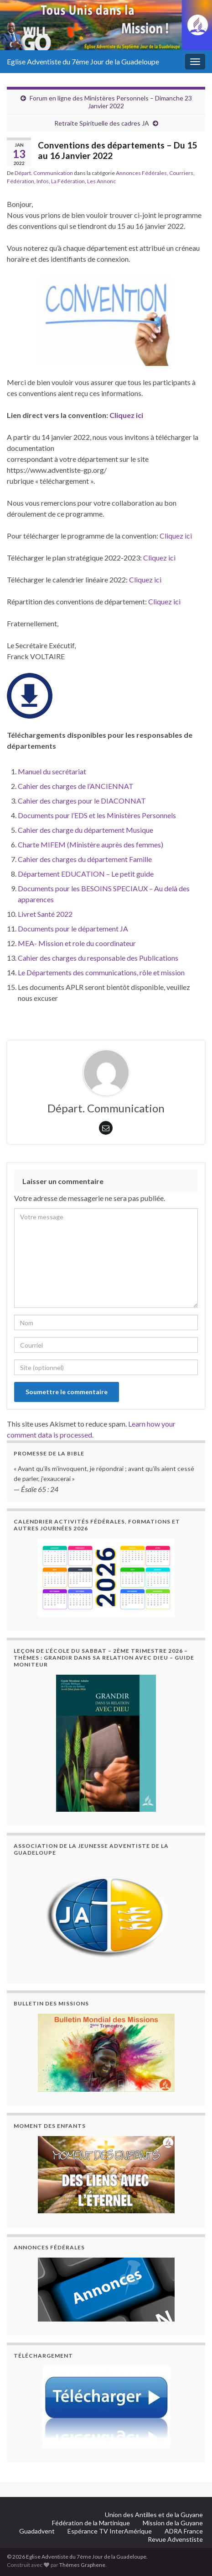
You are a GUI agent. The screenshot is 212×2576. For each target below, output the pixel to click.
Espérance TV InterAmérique (109, 2531)
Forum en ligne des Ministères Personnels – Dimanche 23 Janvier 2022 (111, 102)
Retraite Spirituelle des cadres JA (101, 123)
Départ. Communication (44, 172)
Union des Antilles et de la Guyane (154, 2514)
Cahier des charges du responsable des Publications (98, 957)
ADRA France (184, 2531)
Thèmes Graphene (82, 2564)
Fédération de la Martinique (91, 2523)
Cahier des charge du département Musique (85, 829)
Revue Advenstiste (175, 2539)
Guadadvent (37, 2531)
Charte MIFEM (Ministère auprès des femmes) (90, 844)
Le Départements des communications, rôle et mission (101, 972)
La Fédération (68, 181)
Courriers (181, 172)
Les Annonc (101, 181)
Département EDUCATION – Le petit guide (86, 873)
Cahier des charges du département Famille (85, 859)
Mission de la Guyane (173, 2523)
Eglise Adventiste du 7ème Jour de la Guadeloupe (83, 61)
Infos (42, 181)
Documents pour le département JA (73, 928)
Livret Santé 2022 (45, 914)
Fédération (20, 181)
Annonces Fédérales (141, 172)
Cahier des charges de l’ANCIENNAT (76, 786)
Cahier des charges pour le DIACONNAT (82, 800)
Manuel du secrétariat (52, 771)
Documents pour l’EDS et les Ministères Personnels (97, 815)
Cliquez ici (126, 415)
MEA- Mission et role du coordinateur (77, 943)
